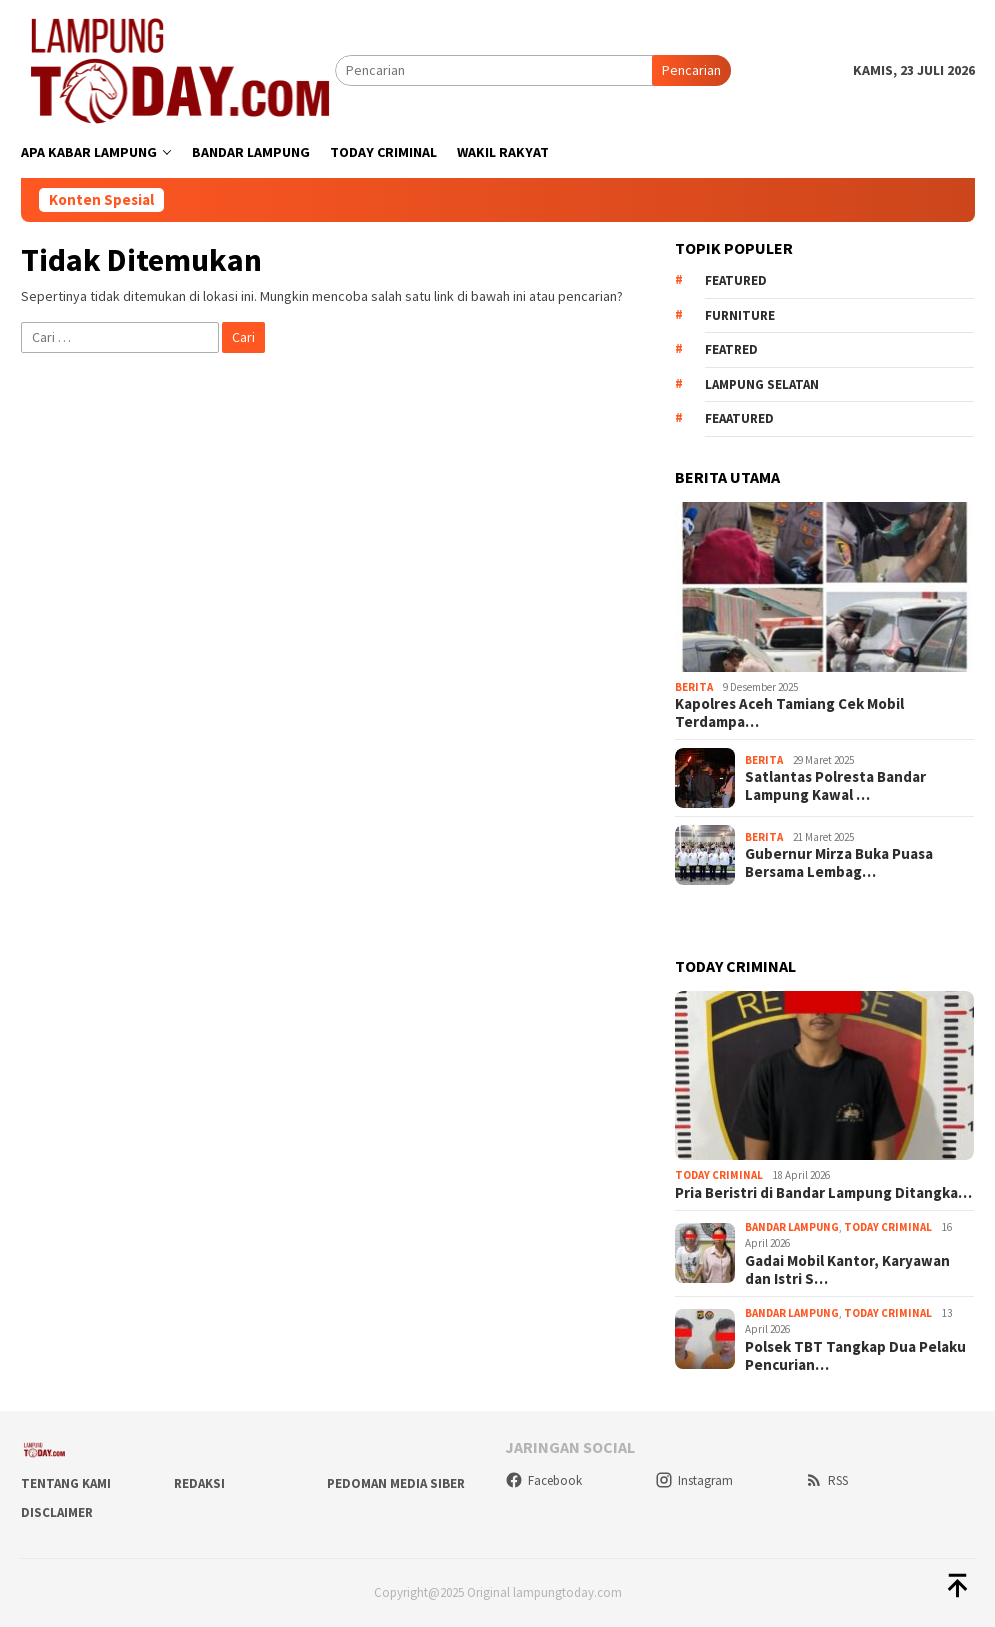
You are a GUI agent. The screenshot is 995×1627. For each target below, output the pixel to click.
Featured (736, 280)
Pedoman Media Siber (396, 1483)
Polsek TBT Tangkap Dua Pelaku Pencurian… (855, 1356)
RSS (826, 1480)
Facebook (543, 1480)
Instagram (694, 1480)
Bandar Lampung (792, 1227)
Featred (731, 349)
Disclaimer (57, 1512)
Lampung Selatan (762, 384)
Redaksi (199, 1483)
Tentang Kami (66, 1483)
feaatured (739, 418)
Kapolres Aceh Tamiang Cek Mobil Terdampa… (789, 713)
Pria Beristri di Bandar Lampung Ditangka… (823, 1193)
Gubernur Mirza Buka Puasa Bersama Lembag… (839, 863)
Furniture (740, 315)
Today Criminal (719, 1175)
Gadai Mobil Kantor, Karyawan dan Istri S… (847, 1270)
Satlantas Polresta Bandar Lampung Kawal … (835, 786)
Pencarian (691, 70)
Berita (694, 687)
